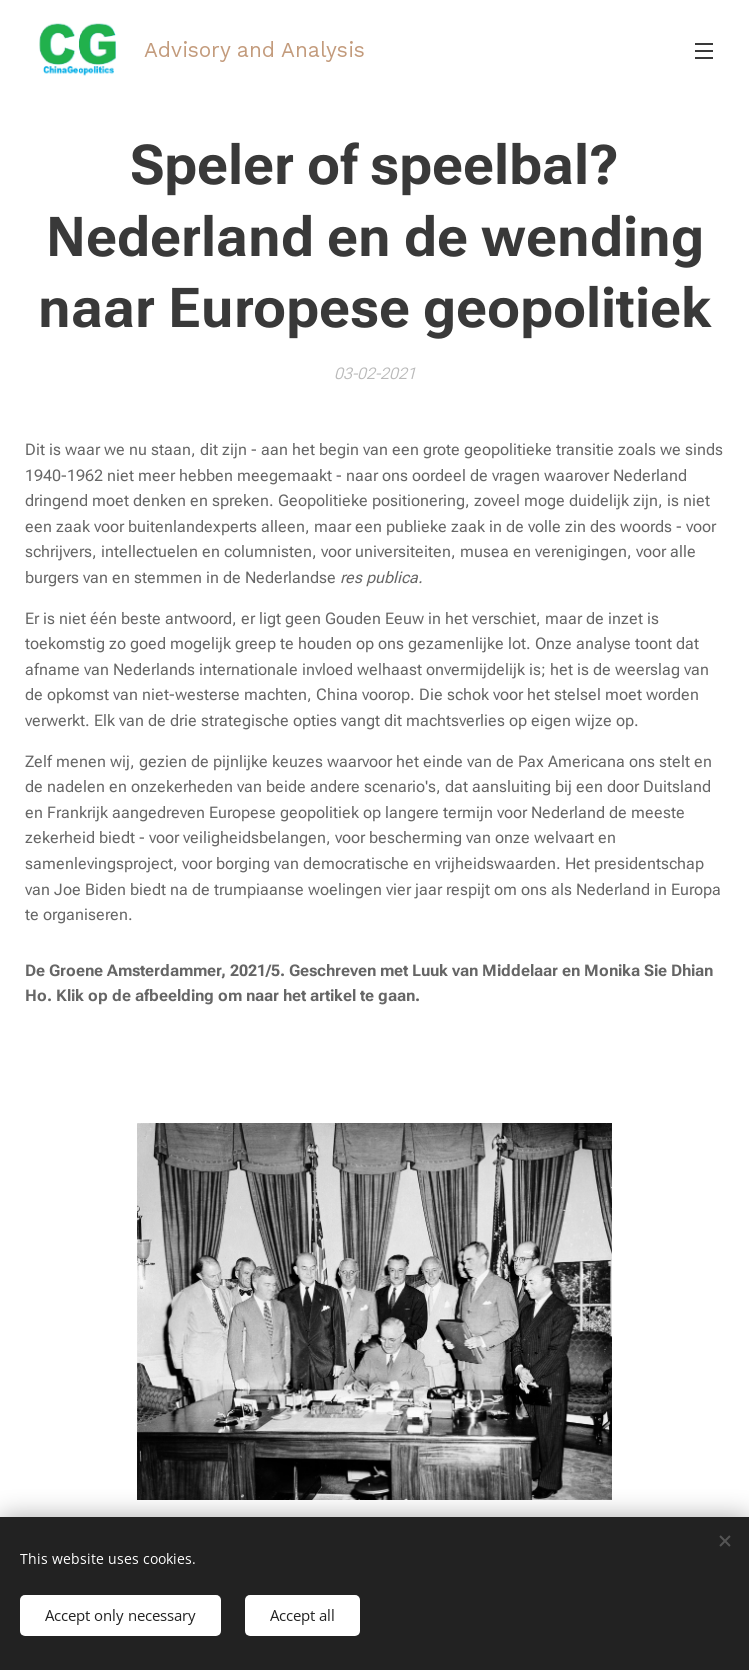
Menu (704, 51)
